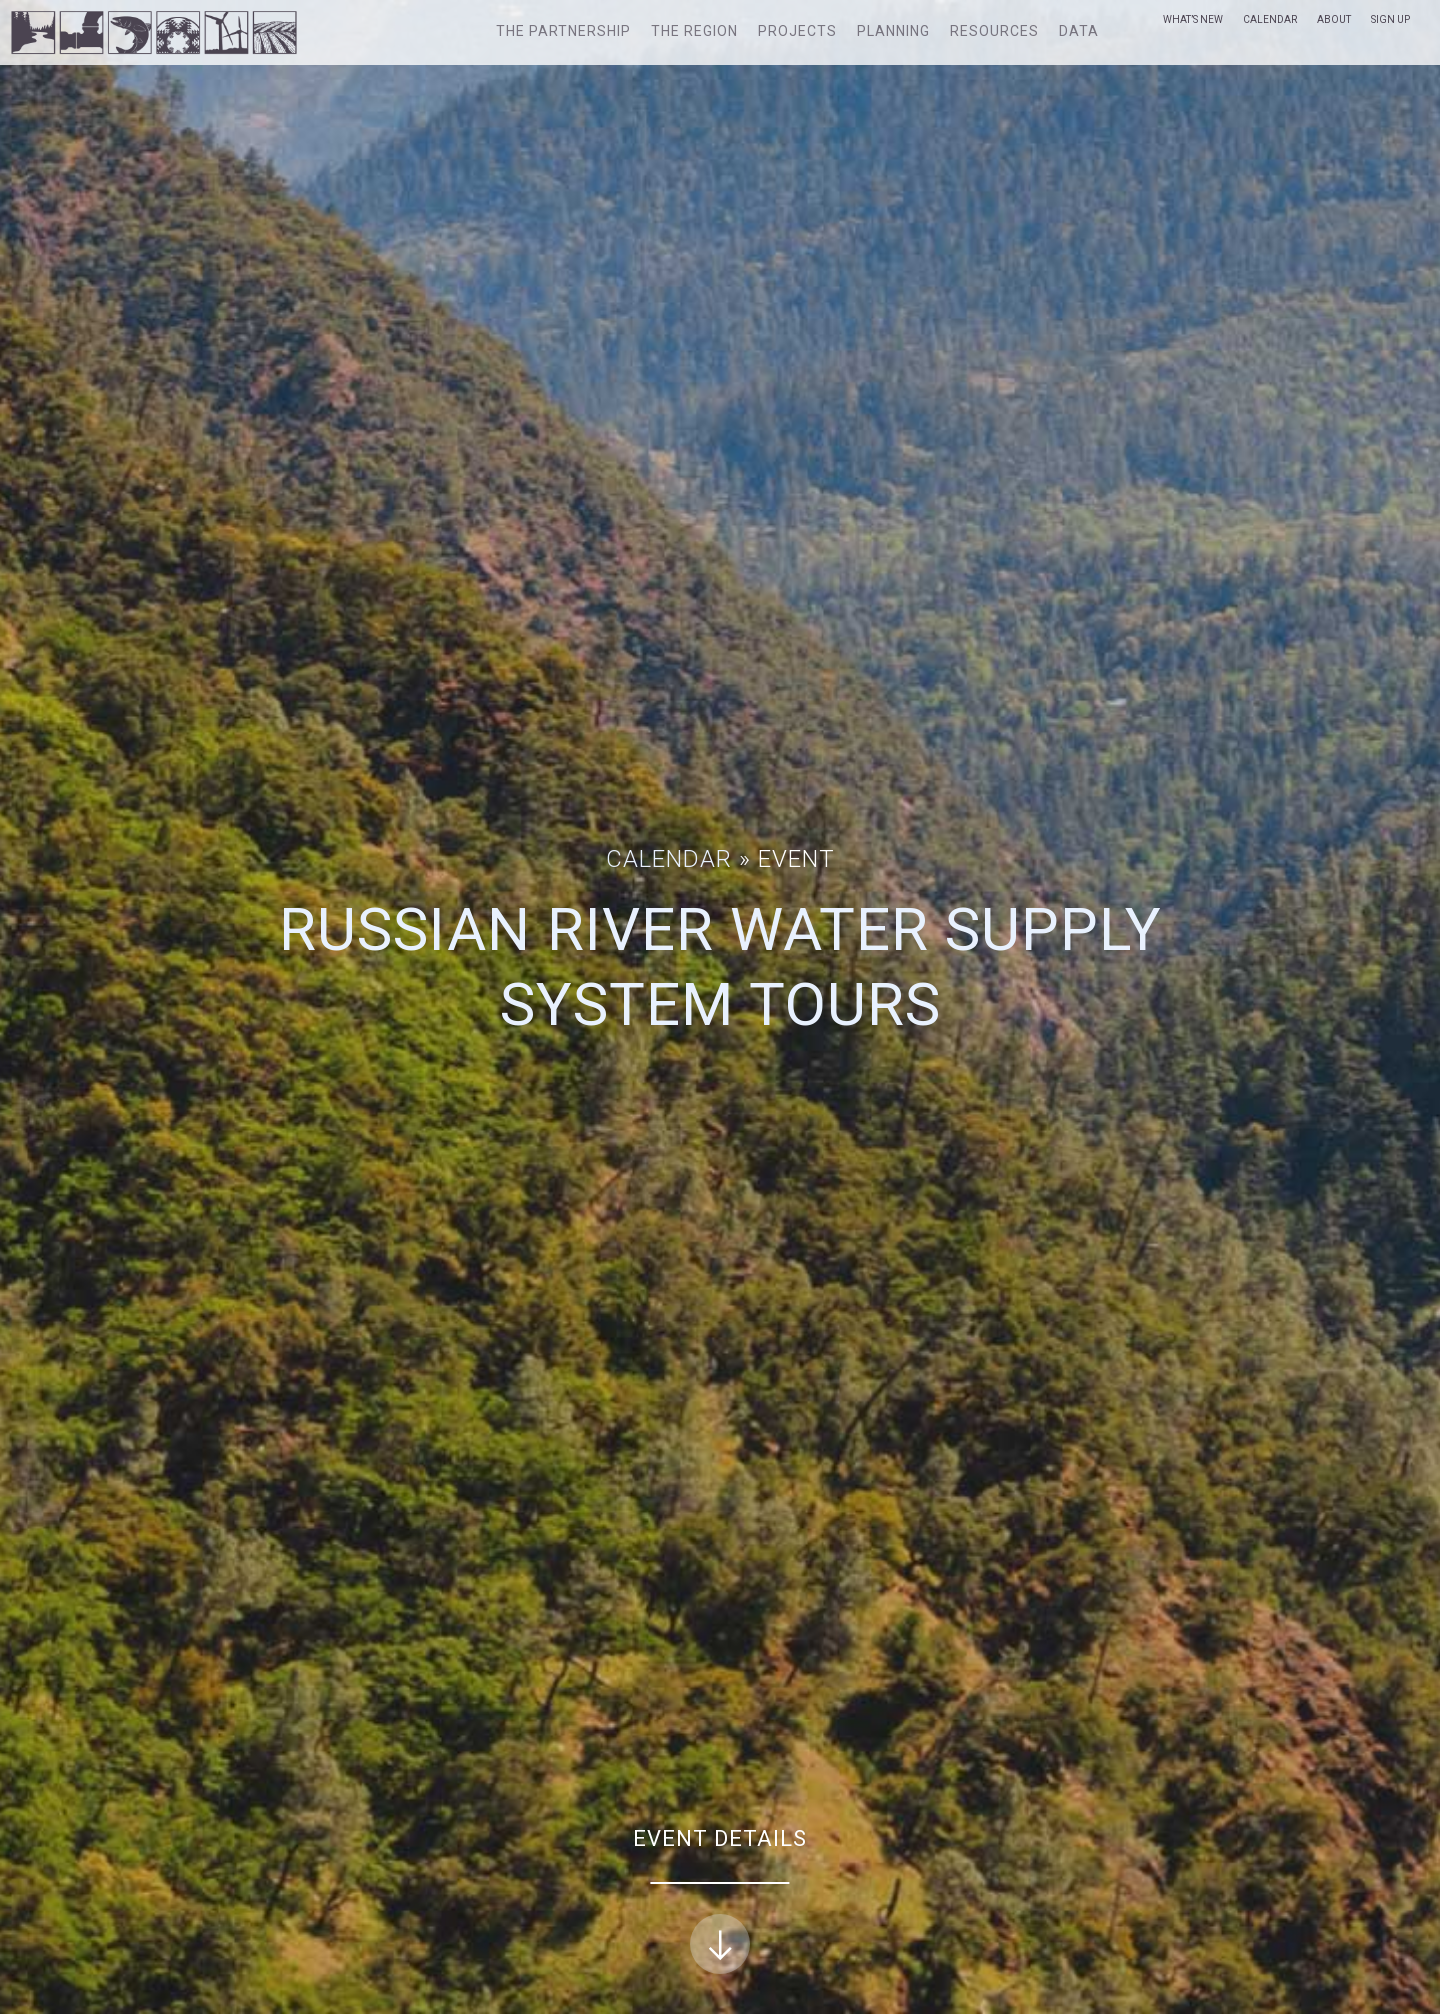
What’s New (1193, 19)
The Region (694, 31)
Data (1079, 31)
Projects (797, 31)
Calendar (1270, 19)
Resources (994, 31)
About (1334, 19)
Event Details (720, 1900)
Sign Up (1390, 19)
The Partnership (563, 31)
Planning (893, 31)
